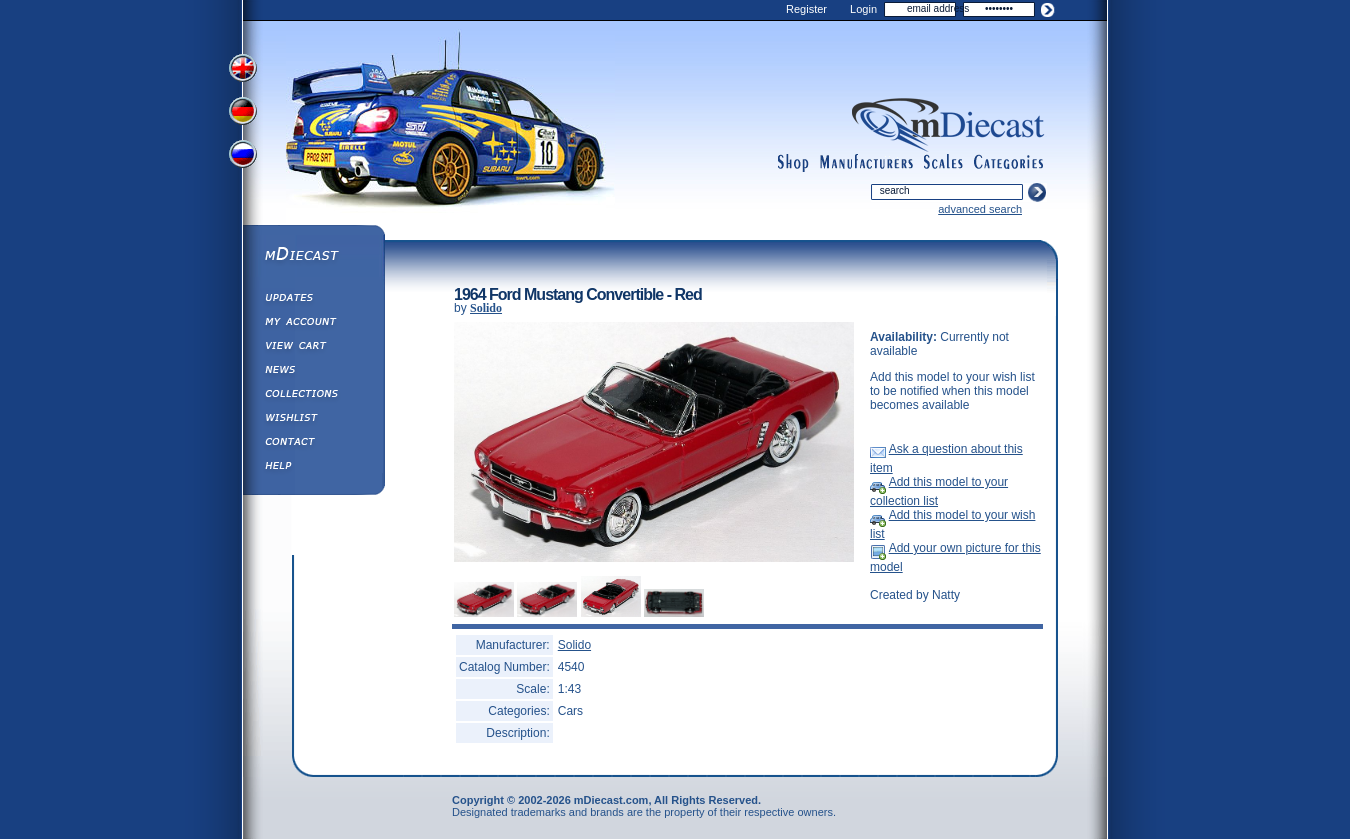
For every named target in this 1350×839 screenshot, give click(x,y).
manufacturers (866, 163)
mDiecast (313, 256)
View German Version (245, 113)
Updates (313, 300)
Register (806, 9)
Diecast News (313, 372)
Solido (486, 308)
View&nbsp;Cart (313, 348)
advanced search (980, 209)
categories (1009, 163)
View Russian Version (245, 158)
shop (793, 163)
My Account (313, 324)
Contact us (313, 444)
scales (943, 163)
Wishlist (313, 420)
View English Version (245, 68)
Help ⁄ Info (313, 468)
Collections (313, 396)
